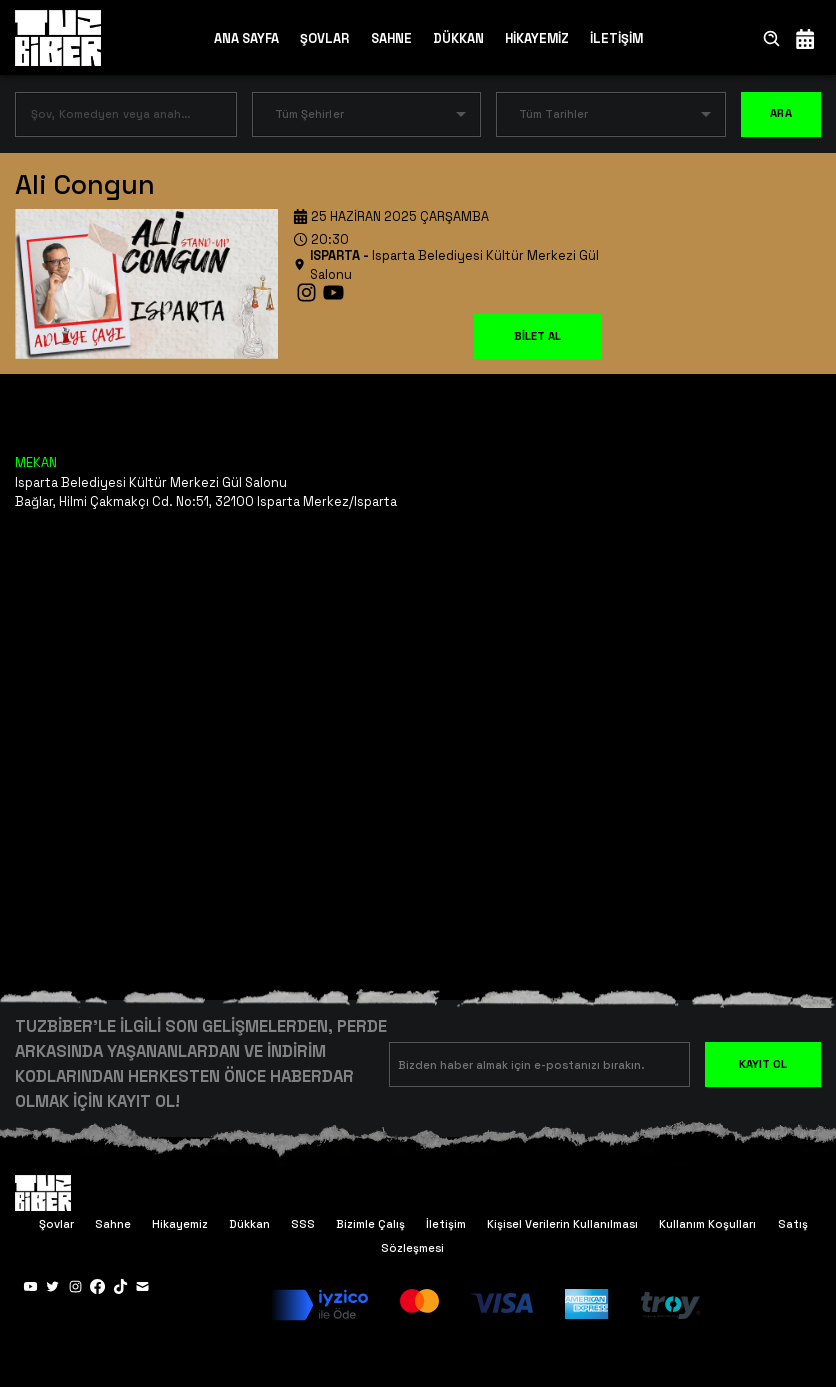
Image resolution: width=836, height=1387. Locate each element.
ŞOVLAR (324, 38)
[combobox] (111, 118)
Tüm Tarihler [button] (553, 114)
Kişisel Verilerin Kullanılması (562, 1224)
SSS (303, 1224)
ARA (781, 114)
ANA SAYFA (246, 38)
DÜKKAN (458, 38)
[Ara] (772, 38)
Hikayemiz (180, 1224)
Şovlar (56, 1224)
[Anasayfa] (58, 37)
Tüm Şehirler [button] (309, 114)
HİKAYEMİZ (537, 38)
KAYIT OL (763, 1064)
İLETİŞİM (616, 38)
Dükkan (249, 1224)
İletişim (446, 1224)
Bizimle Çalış (370, 1224)
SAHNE (391, 38)
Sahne (113, 1224)
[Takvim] (805, 38)
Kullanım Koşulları (707, 1224)
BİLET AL (537, 336)
